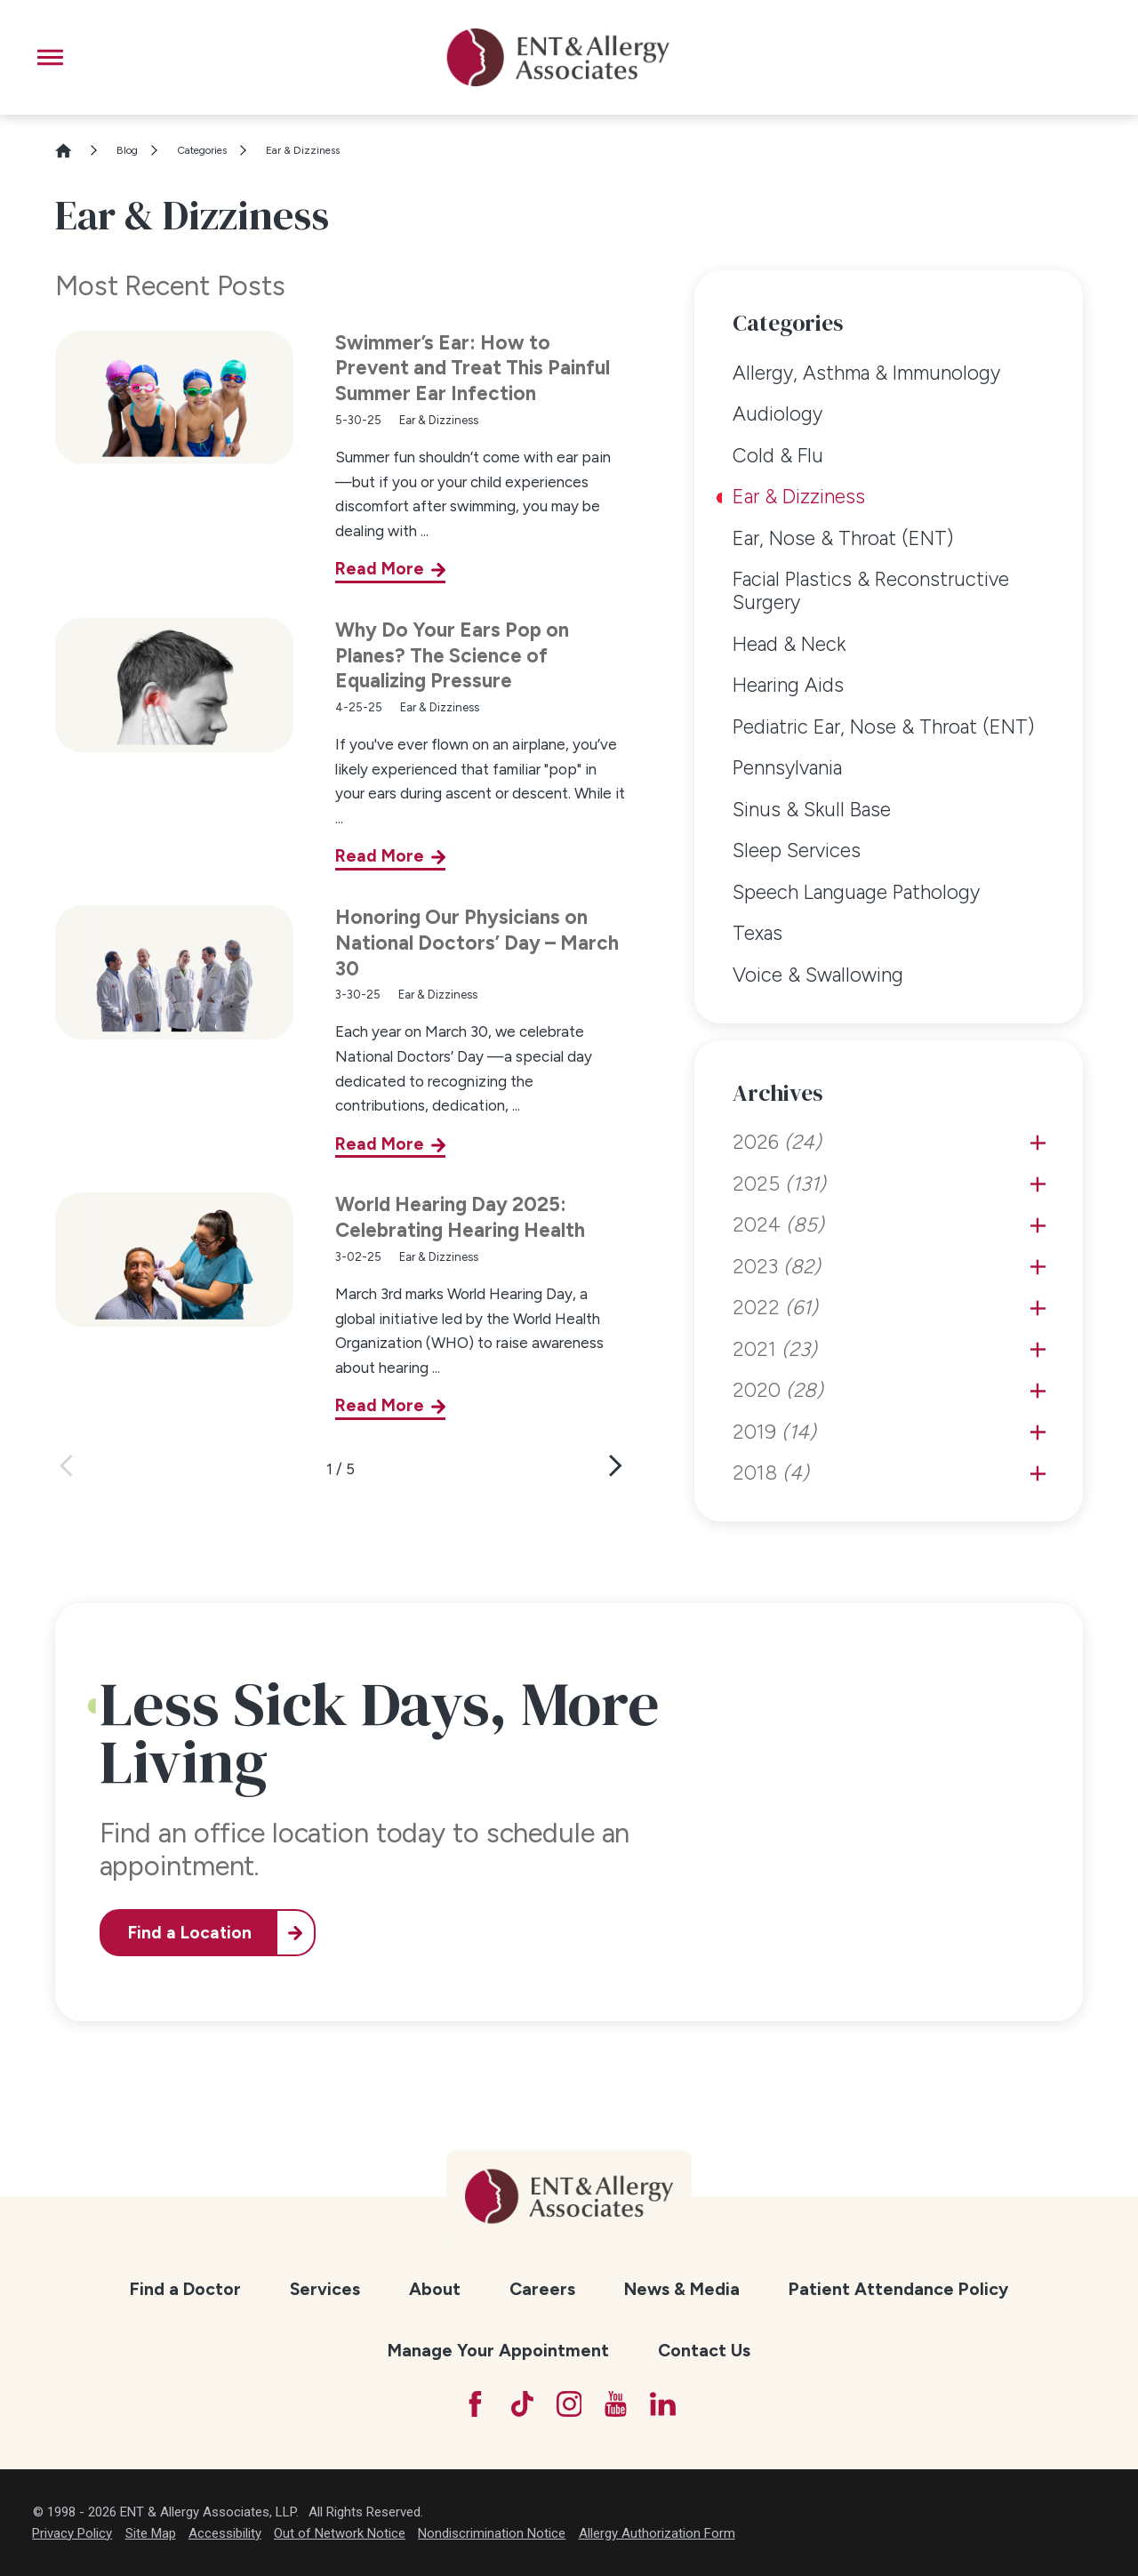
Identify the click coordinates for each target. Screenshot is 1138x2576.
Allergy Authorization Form (657, 2533)
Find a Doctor (185, 2288)
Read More (379, 568)
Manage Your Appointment (498, 2350)
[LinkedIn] (663, 2404)
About (435, 2288)
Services (325, 2288)
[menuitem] (889, 373)
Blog (127, 150)
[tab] (1038, 1143)
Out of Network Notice (339, 2533)
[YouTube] (616, 2404)
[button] (50, 57)
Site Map (150, 2533)
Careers (542, 2288)
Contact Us (704, 2350)
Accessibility (224, 2533)
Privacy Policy (72, 2533)
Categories (202, 150)
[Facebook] (475, 2404)
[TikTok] (522, 2404)
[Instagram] (569, 2404)
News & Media (682, 2288)
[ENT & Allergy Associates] (557, 57)
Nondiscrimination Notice (491, 2533)
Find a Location (190, 1932)
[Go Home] (71, 150)
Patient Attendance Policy (898, 2288)
